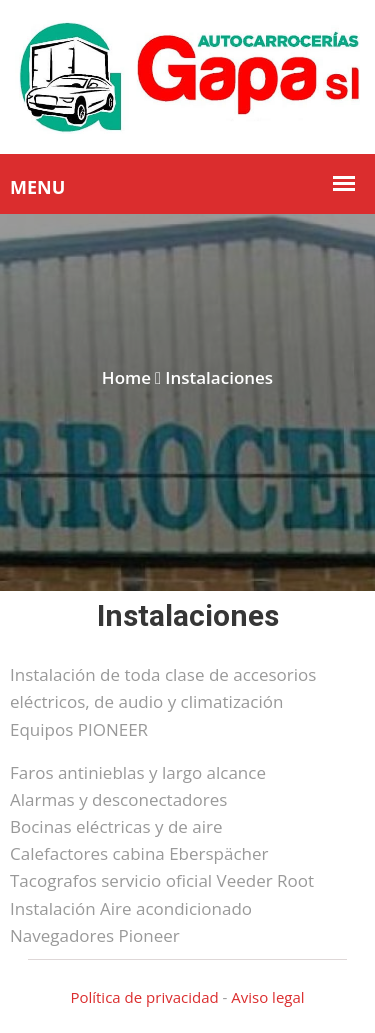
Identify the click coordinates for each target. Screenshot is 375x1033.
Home (126, 377)
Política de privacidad (144, 997)
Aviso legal (267, 997)
